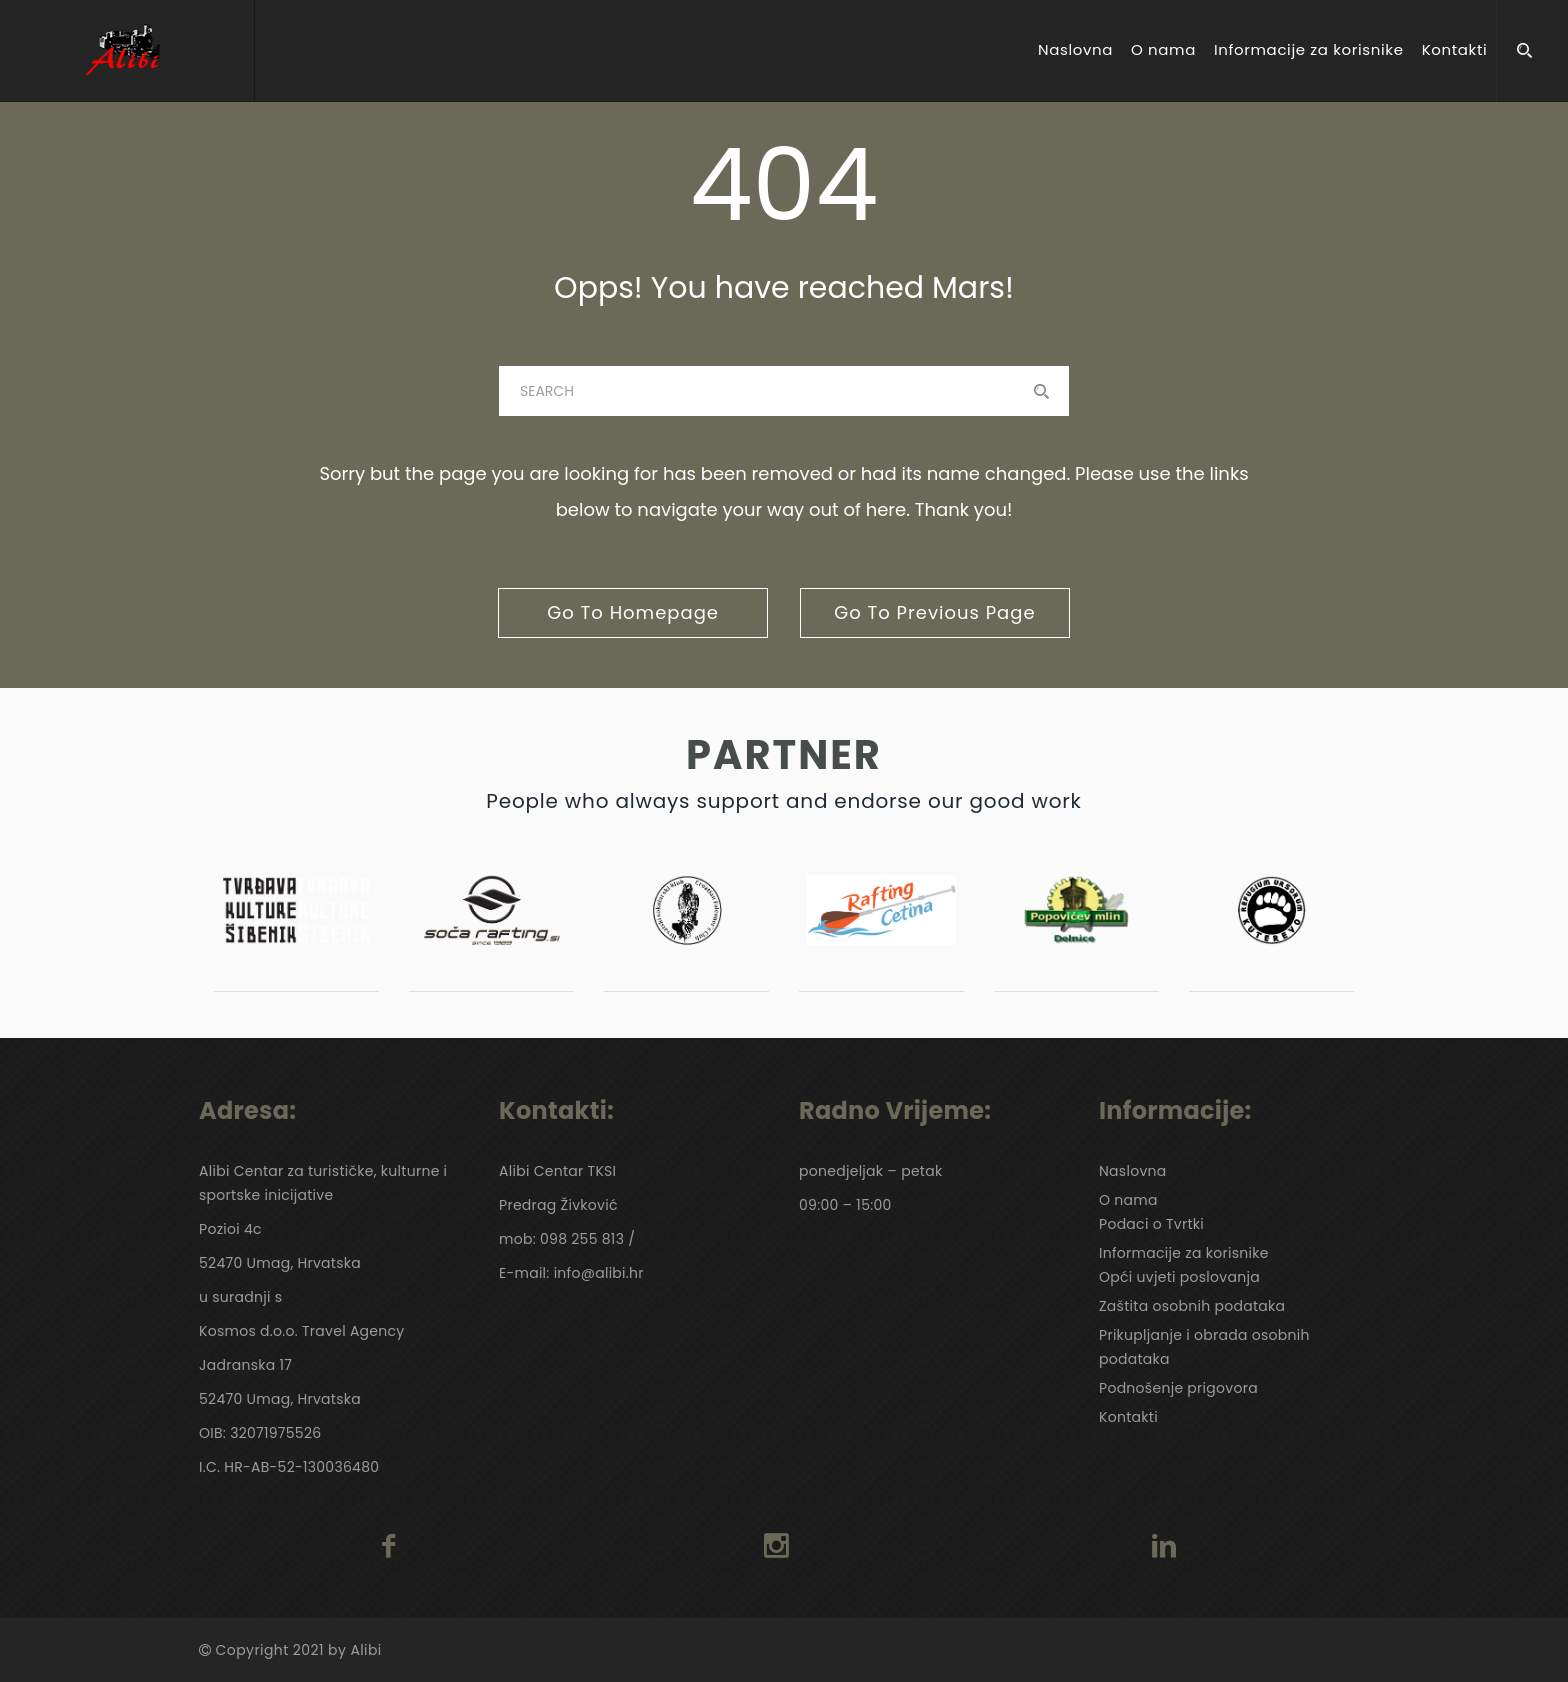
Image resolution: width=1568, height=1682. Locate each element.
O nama (1163, 50)
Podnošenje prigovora (1178, 1388)
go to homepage (633, 612)
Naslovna (1075, 50)
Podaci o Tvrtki (1151, 1224)
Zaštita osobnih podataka (1192, 1306)
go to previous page (934, 612)
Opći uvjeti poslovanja (1179, 1277)
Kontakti (1455, 50)
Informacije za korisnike (1309, 50)
